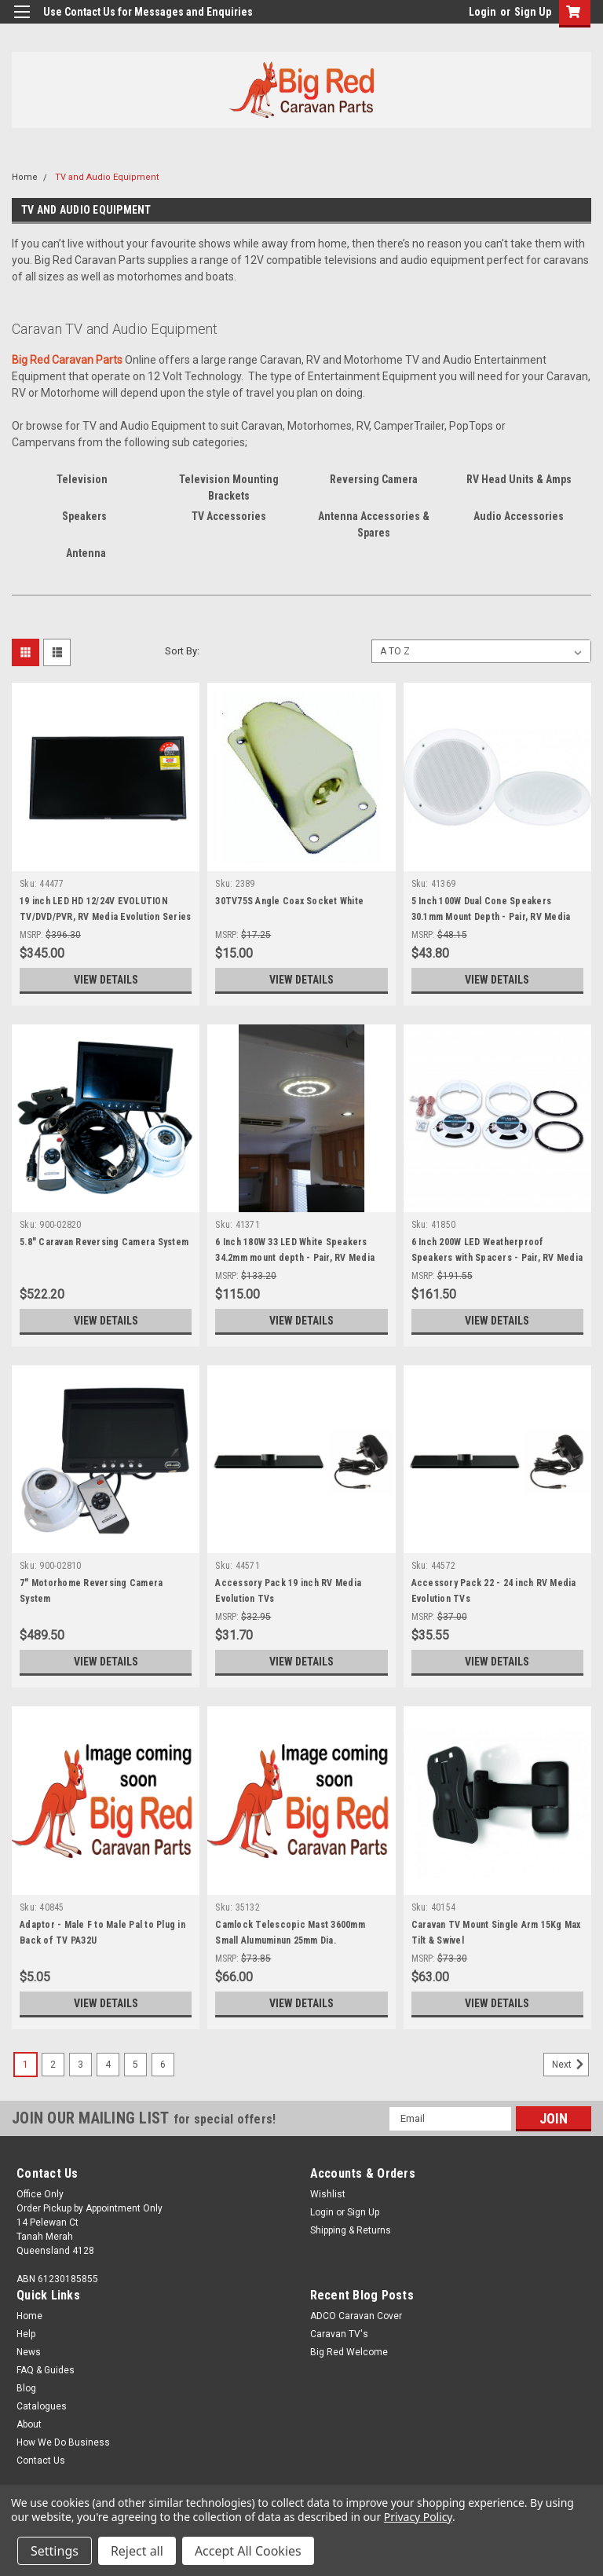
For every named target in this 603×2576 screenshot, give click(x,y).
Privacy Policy (418, 2516)
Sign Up (532, 11)
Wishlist (327, 2194)
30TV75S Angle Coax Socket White (289, 901)
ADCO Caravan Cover (356, 2315)
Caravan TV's (339, 2334)
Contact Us (40, 2460)
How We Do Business (63, 2442)
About (29, 2424)
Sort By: (182, 651)
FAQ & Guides (45, 2370)
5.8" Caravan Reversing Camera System (104, 1242)
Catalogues (41, 2406)
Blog (26, 2388)
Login (482, 11)
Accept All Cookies (248, 2551)
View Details (106, 979)
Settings (55, 2551)
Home (25, 177)
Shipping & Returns (350, 2230)
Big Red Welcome (349, 2352)
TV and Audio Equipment (107, 177)
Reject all (137, 2551)
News (28, 2352)
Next (570, 2064)
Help (25, 2334)
